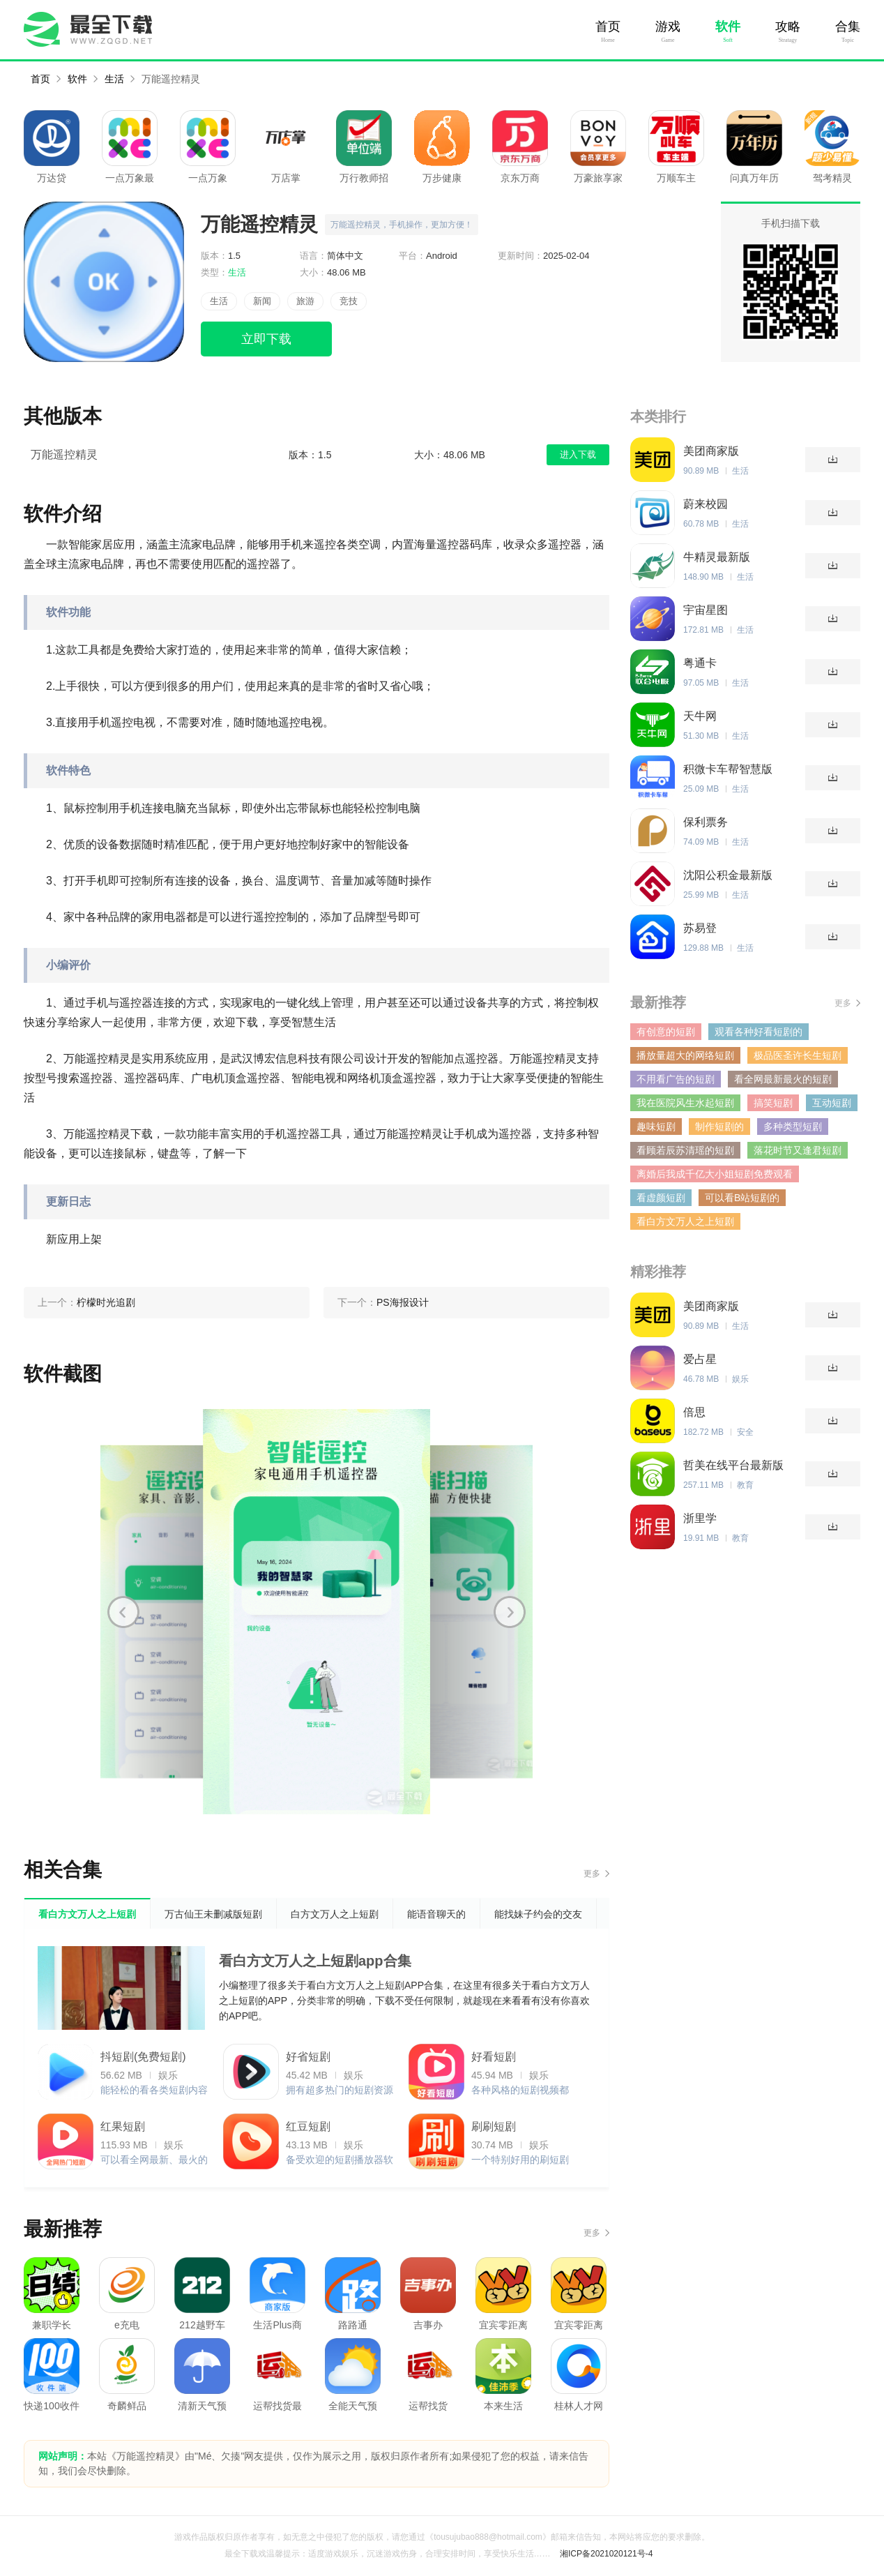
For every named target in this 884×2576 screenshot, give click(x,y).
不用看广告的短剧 (676, 1079)
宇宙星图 (705, 610)
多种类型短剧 (792, 1126)
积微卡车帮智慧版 (727, 769)
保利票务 (705, 822)
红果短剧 (122, 2126)
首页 (607, 26)
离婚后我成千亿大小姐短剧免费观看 (715, 1174)
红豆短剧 (308, 2126)
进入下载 (578, 454)
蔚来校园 (705, 504)
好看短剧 (493, 2057)
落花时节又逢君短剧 (797, 1150)
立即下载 (266, 339)
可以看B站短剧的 (742, 1197)
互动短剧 (831, 1102)
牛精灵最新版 (716, 557)
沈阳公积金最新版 (727, 875)
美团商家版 (711, 451)
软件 (727, 26)
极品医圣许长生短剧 (797, 1055)
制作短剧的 (719, 1126)
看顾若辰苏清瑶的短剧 (685, 1150)
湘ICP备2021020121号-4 (606, 2554)
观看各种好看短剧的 (758, 1031)
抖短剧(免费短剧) (143, 2057)
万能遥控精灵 (171, 78)
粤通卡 (700, 663)
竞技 (349, 301)
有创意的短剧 (666, 1031)
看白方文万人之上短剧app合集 (315, 1960)
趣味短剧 (656, 1126)
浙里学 (700, 1518)
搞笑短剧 (773, 1102)
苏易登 (700, 928)
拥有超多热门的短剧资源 (339, 2090)
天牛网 (700, 716)
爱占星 (700, 1359)
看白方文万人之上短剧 (685, 1221)
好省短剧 (308, 2057)
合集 (847, 26)
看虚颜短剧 (661, 1197)
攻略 (787, 26)
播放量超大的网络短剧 (685, 1055)
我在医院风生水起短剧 (685, 1102)
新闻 (262, 301)
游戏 (667, 26)
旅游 (305, 301)
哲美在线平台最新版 (733, 1465)
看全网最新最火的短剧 (783, 1079)
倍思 (694, 1412)
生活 (114, 78)
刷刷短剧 (493, 2126)
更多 (592, 1873)
